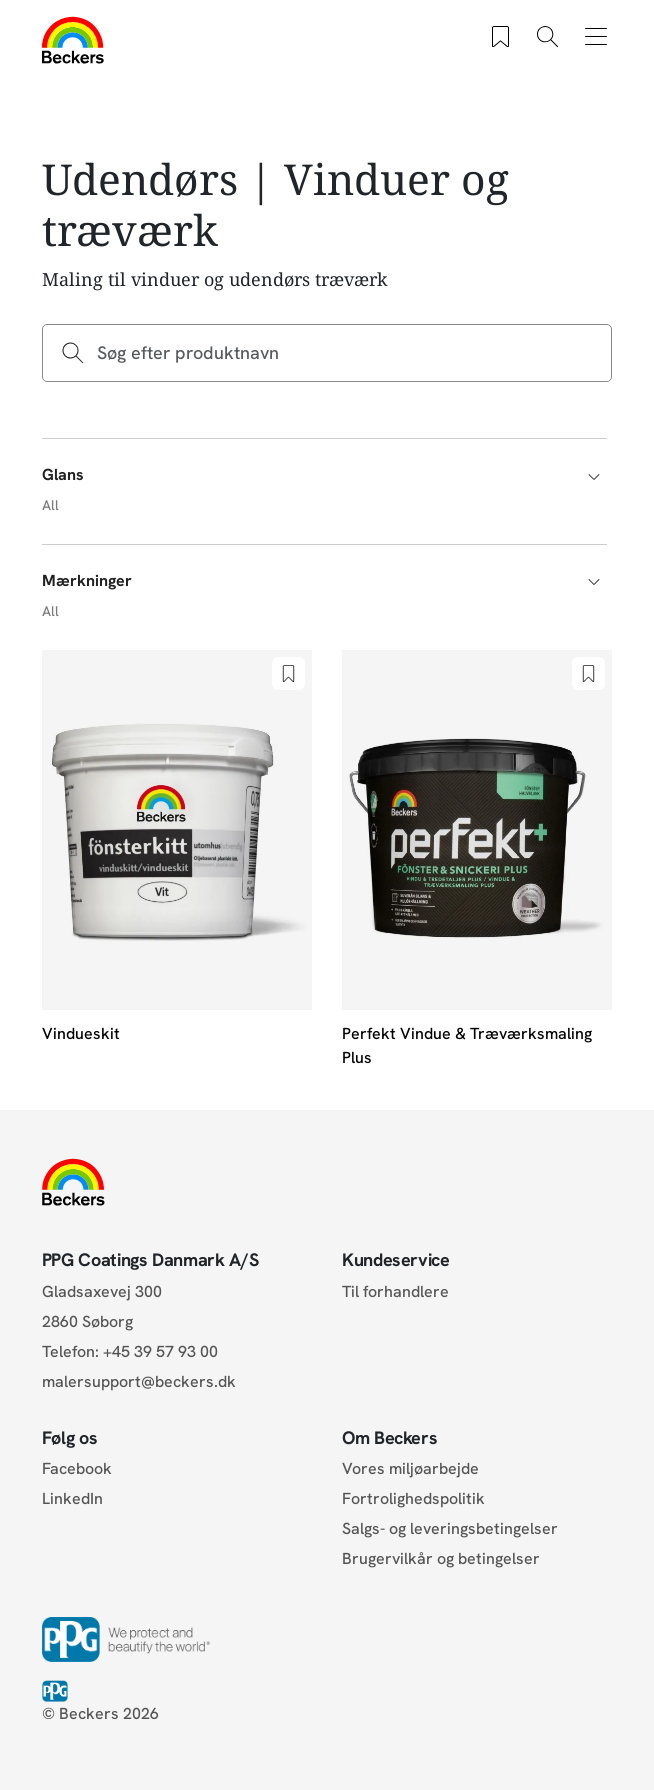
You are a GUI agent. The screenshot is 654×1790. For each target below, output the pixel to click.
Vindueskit (81, 1033)
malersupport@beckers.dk (139, 1381)
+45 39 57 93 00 (160, 1351)
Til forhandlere (395, 1291)
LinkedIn (72, 1498)
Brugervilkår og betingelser (441, 1558)
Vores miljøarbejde (410, 1468)
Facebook (77, 1468)
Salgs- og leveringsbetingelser (450, 1528)
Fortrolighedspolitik (413, 1498)
